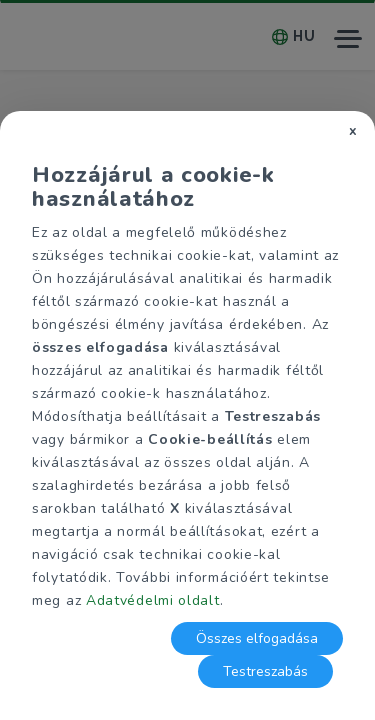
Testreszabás (265, 671)
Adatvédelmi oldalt (153, 600)
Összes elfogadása (257, 638)
